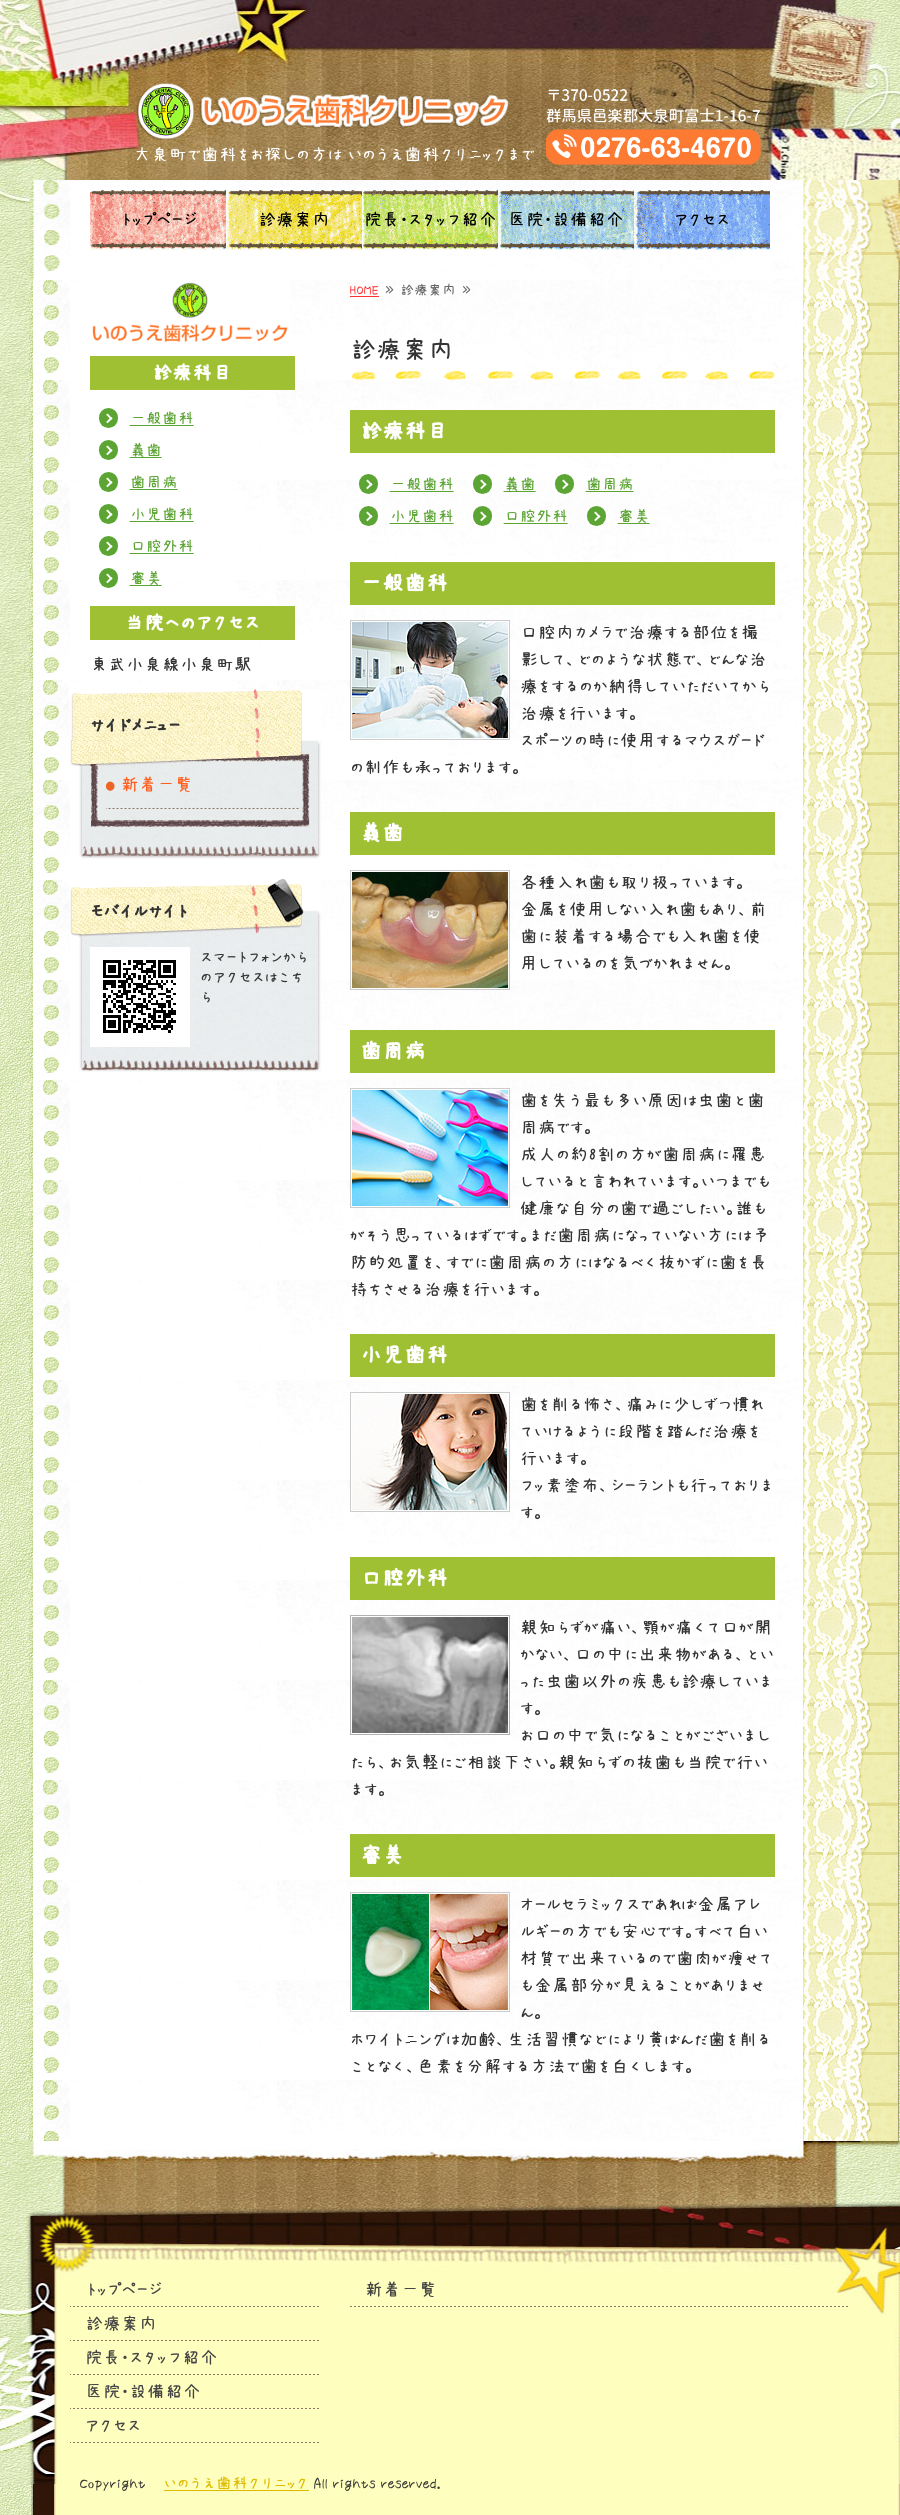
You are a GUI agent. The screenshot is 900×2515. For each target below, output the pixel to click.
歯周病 (610, 484)
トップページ (158, 220)
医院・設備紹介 (566, 220)
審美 (634, 516)
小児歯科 (422, 516)
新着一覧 (157, 785)
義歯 (520, 484)
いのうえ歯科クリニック (236, 2483)
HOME (364, 290)
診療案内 (294, 220)
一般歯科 (422, 484)
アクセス (702, 220)
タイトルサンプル (450, 111)
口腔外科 (536, 516)
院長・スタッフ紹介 (430, 220)
